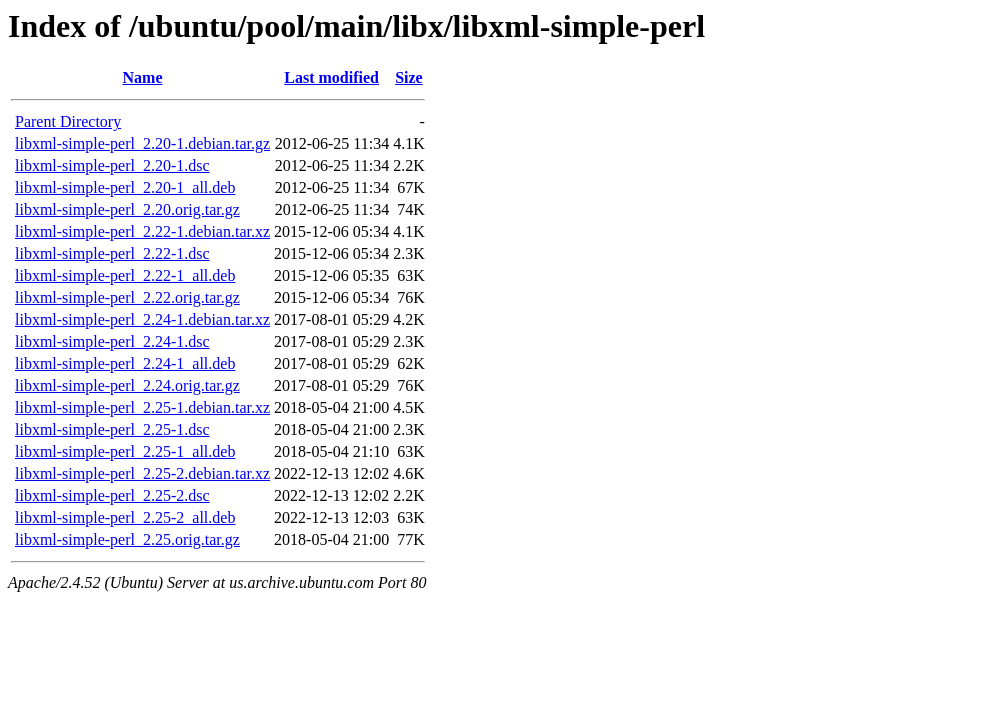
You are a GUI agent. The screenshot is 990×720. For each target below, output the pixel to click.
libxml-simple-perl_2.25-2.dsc (112, 495)
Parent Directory (68, 121)
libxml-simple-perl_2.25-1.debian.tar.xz (142, 407)
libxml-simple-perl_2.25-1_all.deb (125, 451)
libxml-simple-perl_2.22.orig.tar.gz (127, 297)
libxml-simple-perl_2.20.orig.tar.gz (127, 209)
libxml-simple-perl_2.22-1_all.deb (125, 275)
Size (409, 77)
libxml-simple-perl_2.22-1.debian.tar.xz (142, 231)
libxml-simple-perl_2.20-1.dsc (112, 165)
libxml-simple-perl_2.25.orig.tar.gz (127, 539)
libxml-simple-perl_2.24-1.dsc (112, 341)
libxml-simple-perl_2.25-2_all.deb (125, 517)
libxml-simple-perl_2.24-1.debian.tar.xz (142, 319)
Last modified (331, 77)
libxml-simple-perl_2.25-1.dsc (112, 429)
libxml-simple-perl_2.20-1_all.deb (125, 187)
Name (143, 77)
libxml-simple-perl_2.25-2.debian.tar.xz (142, 473)
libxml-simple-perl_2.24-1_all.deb (125, 363)
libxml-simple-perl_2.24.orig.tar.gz (127, 385)
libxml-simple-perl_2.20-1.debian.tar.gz (142, 143)
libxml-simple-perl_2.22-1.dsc (112, 253)
